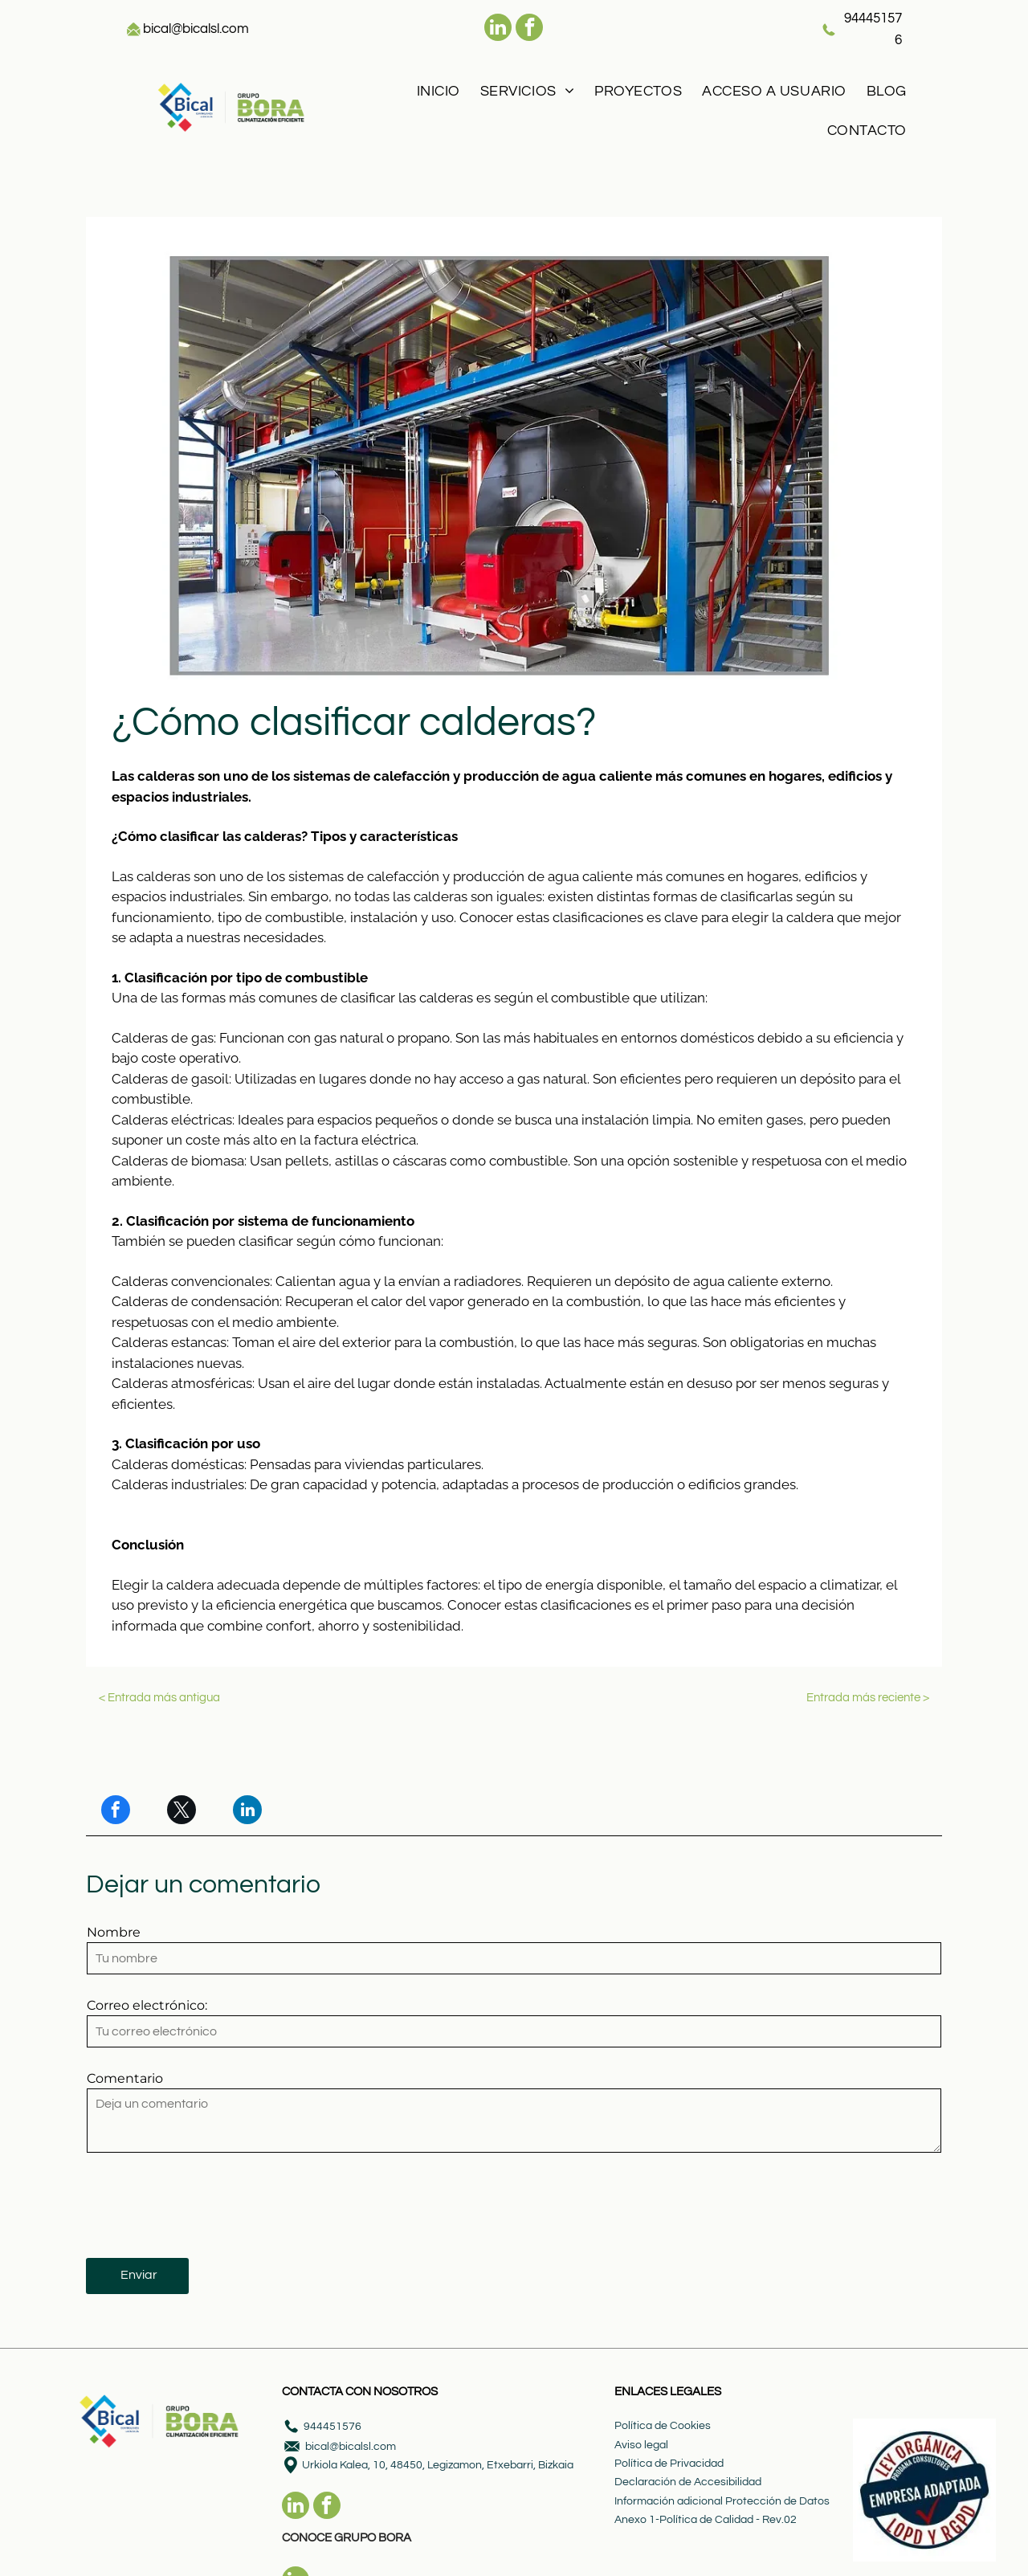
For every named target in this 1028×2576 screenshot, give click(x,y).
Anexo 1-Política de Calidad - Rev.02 (705, 2519)
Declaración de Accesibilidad (687, 2482)
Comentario (125, 2078)
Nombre (114, 1932)
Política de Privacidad (669, 2463)
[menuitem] (436, 91)
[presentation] (209, 2209)
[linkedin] (498, 29)
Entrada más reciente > (867, 1698)
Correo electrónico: (147, 2005)
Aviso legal (641, 2445)
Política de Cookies (662, 2425)
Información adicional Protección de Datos (722, 2501)
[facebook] (529, 29)
